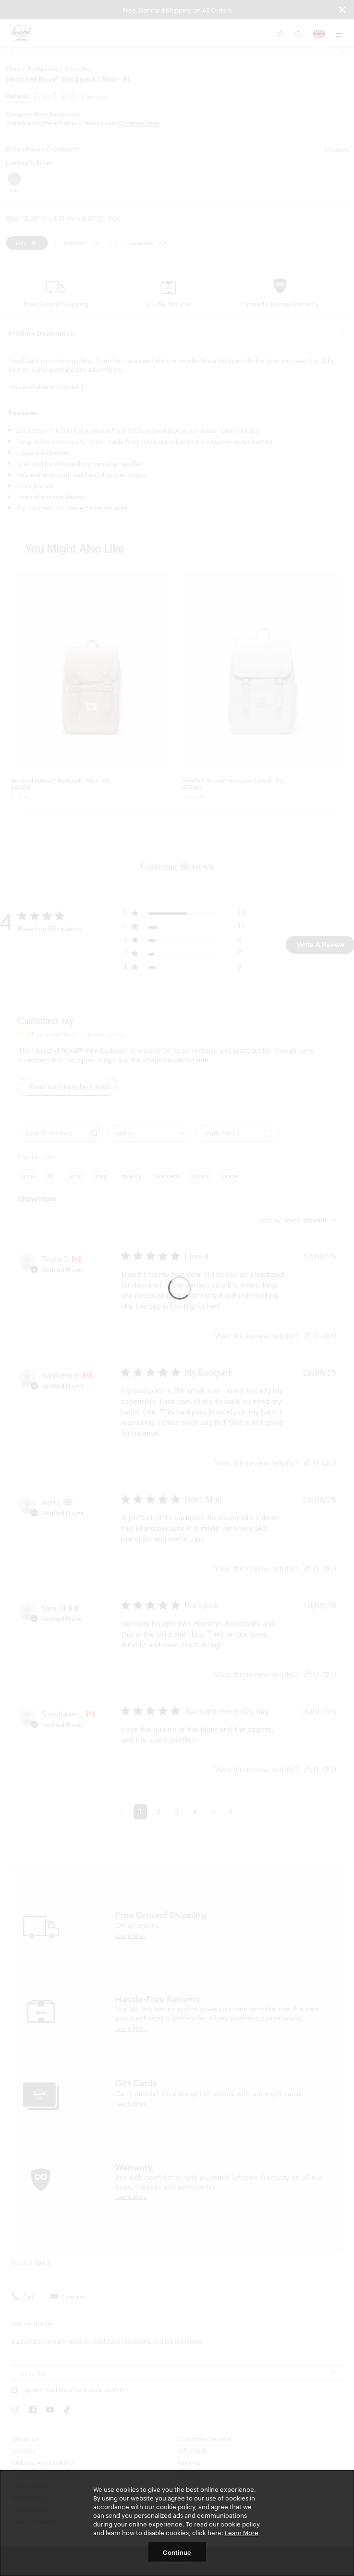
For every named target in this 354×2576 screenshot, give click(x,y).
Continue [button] (177, 2552)
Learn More (241, 2532)
